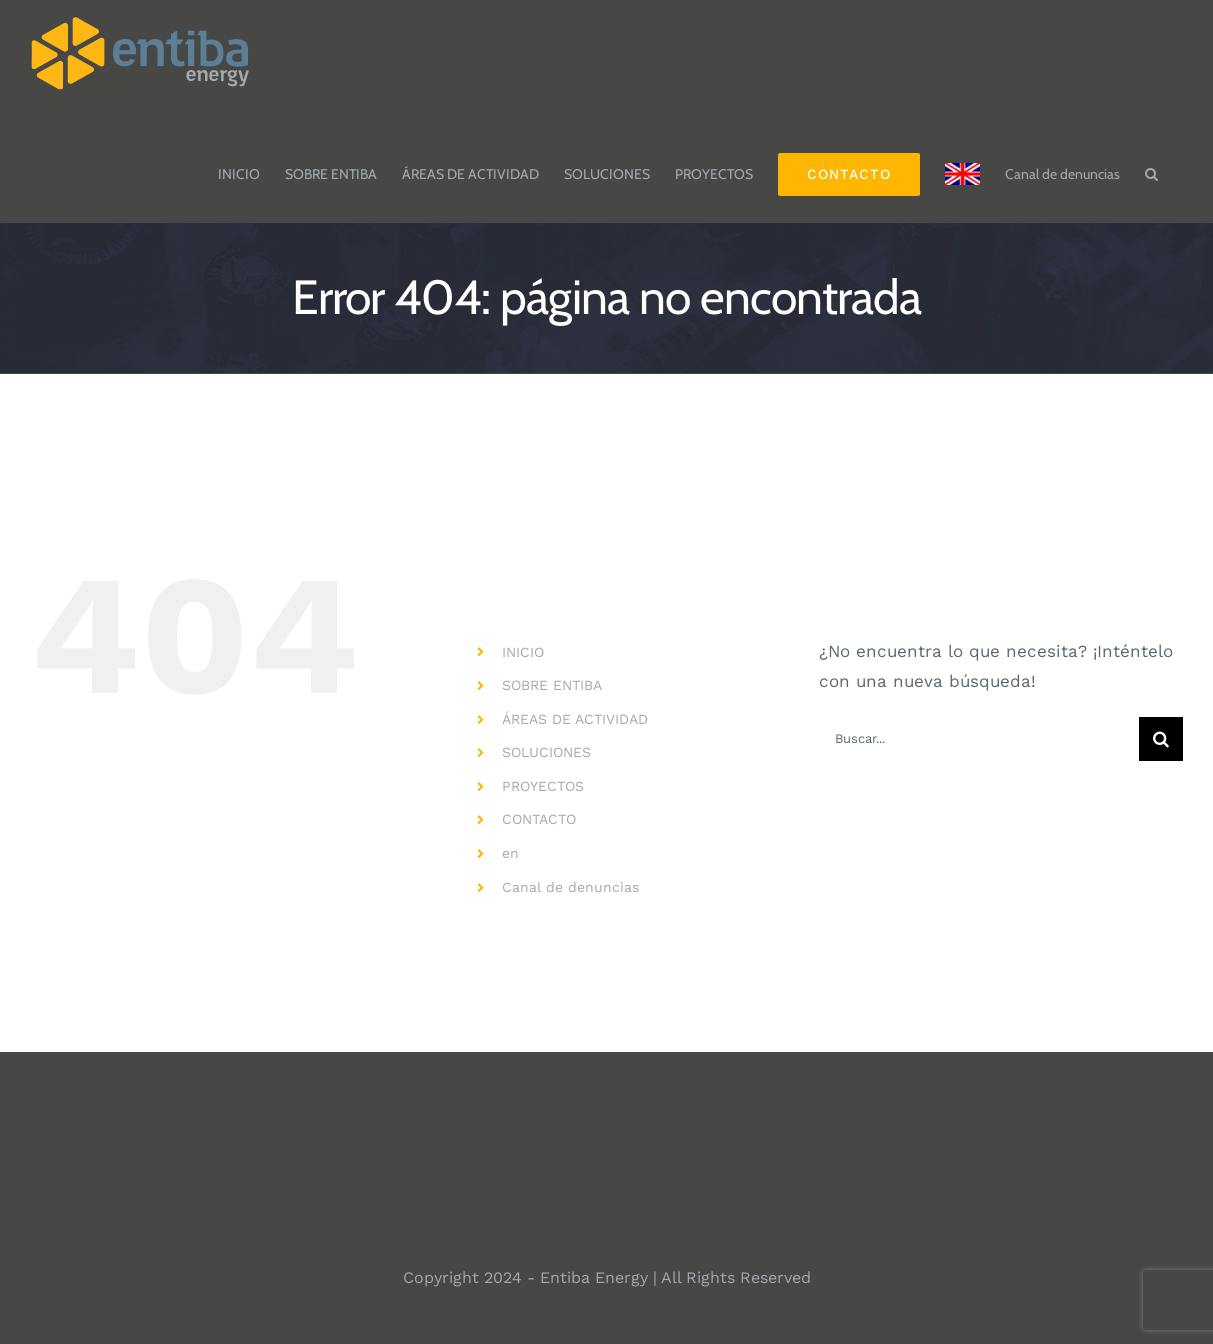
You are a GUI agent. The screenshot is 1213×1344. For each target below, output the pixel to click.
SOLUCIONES (546, 752)
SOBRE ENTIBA (552, 685)
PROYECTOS (543, 786)
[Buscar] (1161, 739)
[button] (1151, 164)
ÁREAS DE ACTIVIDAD (575, 719)
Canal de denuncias (570, 887)
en (510, 853)
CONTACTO (539, 819)
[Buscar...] (979, 739)
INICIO (523, 652)
